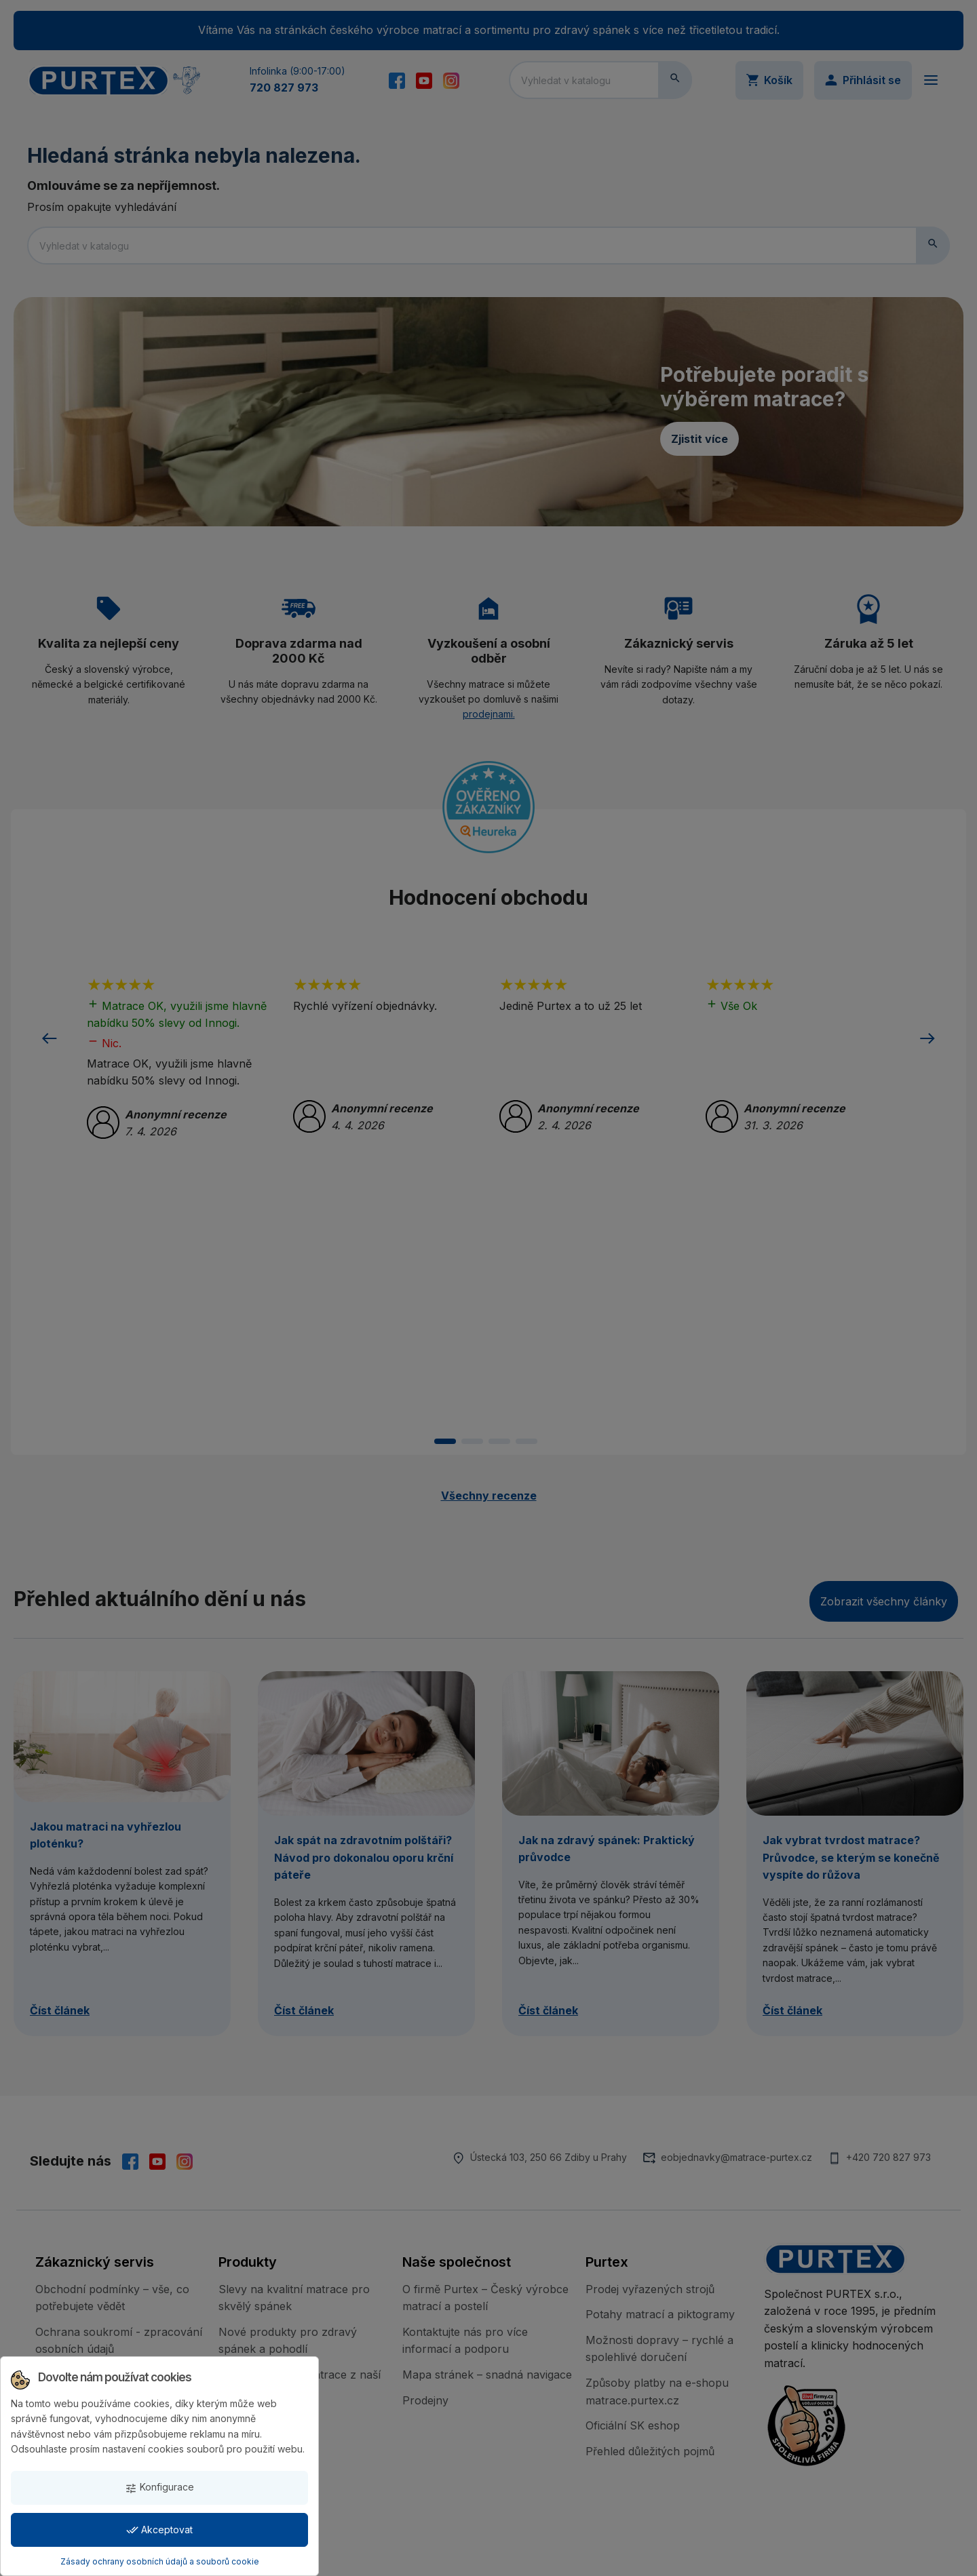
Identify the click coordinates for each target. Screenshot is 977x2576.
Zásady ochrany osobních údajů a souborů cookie (159, 2561)
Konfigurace (159, 2487)
